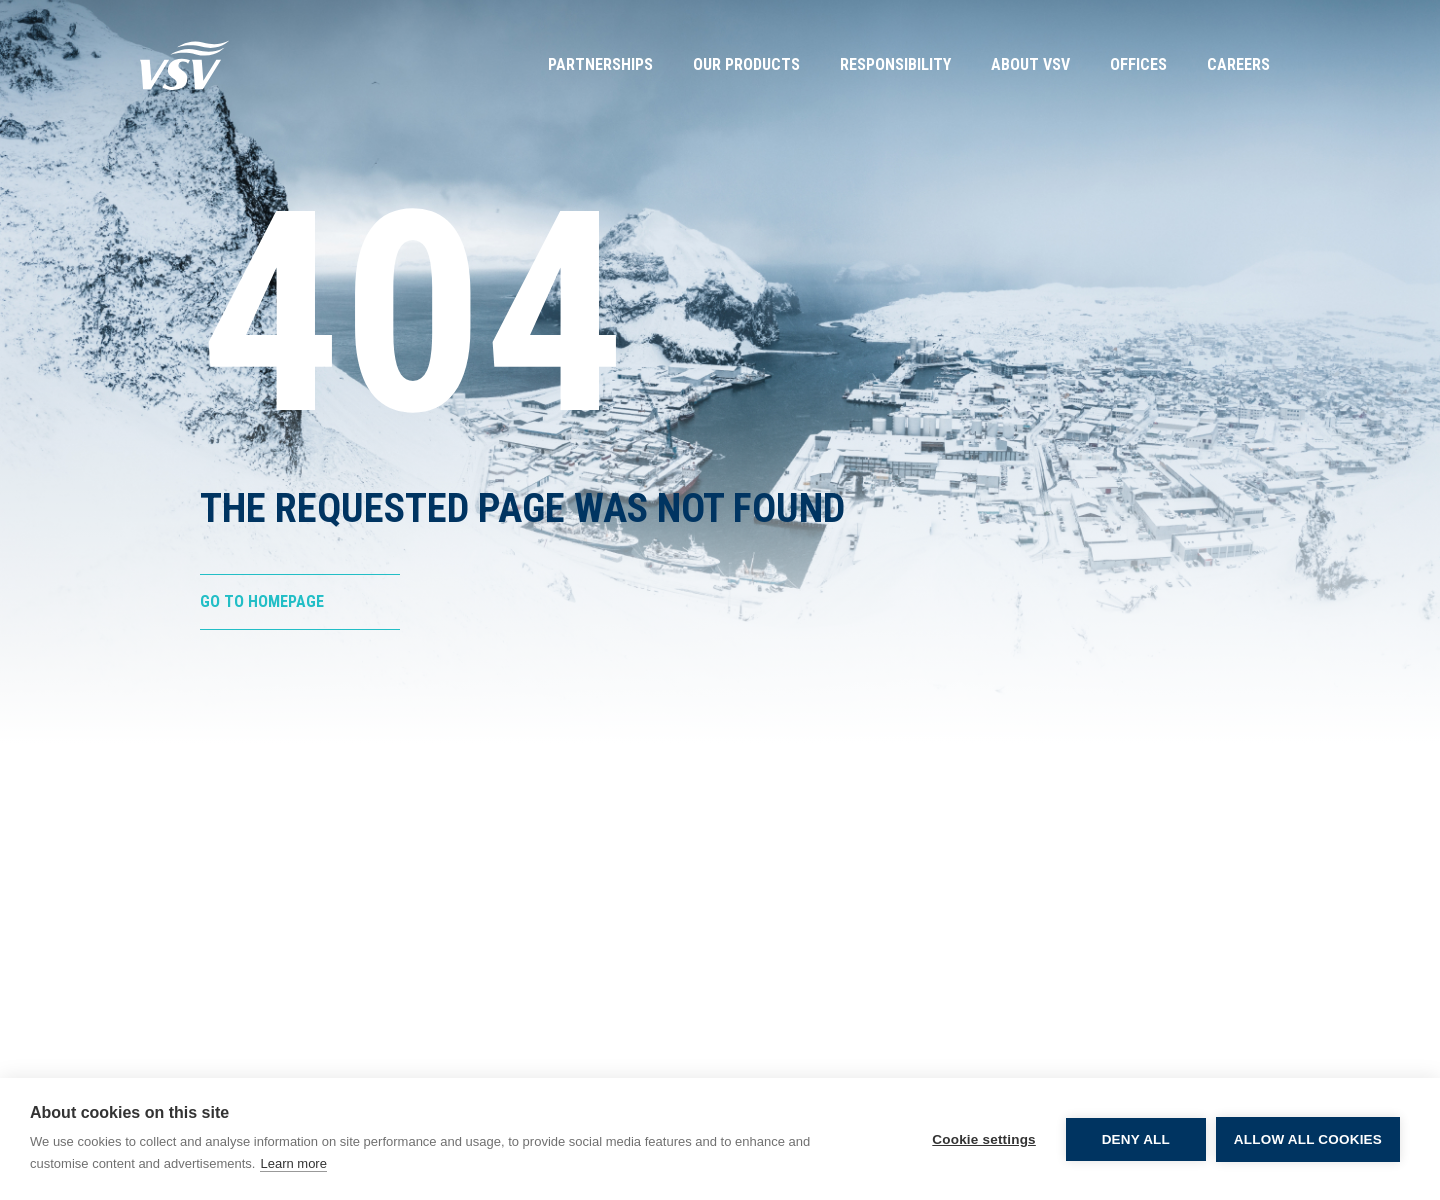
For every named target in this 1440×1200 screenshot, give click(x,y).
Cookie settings (984, 1139)
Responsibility (895, 64)
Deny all (1136, 1139)
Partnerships (600, 64)
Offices (1138, 64)
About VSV (1030, 64)
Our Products (746, 64)
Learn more (293, 1163)
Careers (1238, 64)
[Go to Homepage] (185, 65)
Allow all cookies (1308, 1139)
